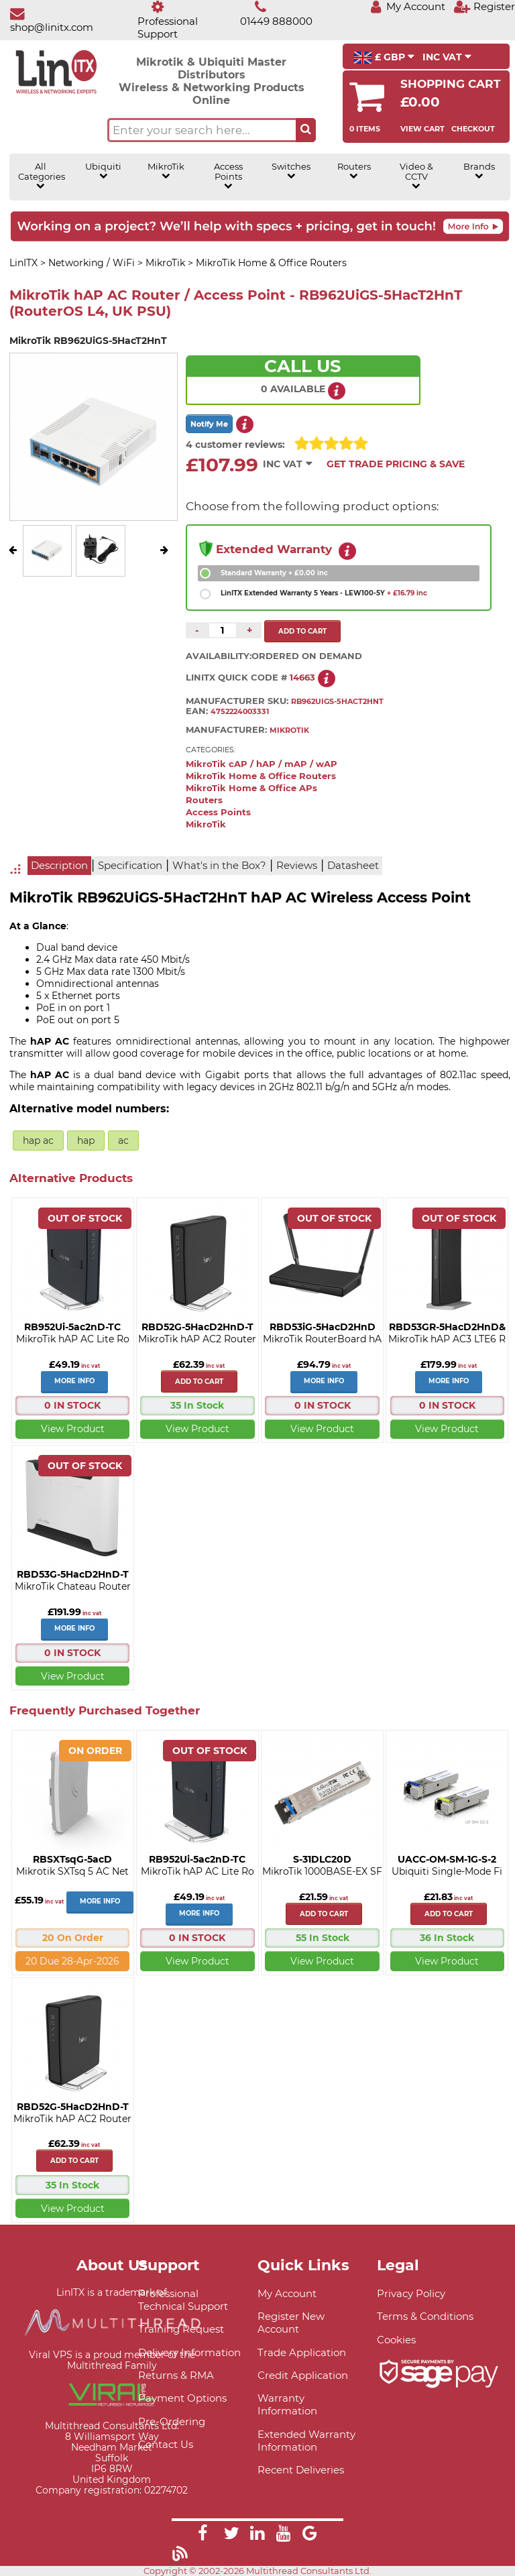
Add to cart (199, 1381)
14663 (302, 677)
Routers (354, 171)
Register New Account (291, 2322)
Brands (479, 171)
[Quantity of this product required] (222, 630)
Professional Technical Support (183, 2299)
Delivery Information (189, 2352)
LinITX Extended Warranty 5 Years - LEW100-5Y (324, 593)
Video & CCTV (416, 176)
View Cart (422, 128)
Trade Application (302, 2352)
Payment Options (182, 2398)
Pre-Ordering (171, 2421)
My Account (287, 2293)
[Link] (202, 2535)
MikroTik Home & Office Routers (261, 776)
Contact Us (165, 2444)
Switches (291, 171)
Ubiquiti (103, 171)
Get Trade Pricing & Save (396, 464)
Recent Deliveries (301, 2469)
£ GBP (383, 57)
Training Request (181, 2329)
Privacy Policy (411, 2293)
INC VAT (446, 57)
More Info (74, 1381)
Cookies (396, 2339)
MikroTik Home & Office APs (251, 788)
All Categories (41, 176)
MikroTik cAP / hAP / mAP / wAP (261, 764)
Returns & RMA (176, 2375)
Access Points (228, 176)
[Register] (484, 6)
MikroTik (166, 171)
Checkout (473, 128)
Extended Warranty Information (306, 2440)
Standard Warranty (274, 573)
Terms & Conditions (425, 2316)
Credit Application (303, 2375)
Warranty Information (287, 2404)
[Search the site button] (306, 130)
